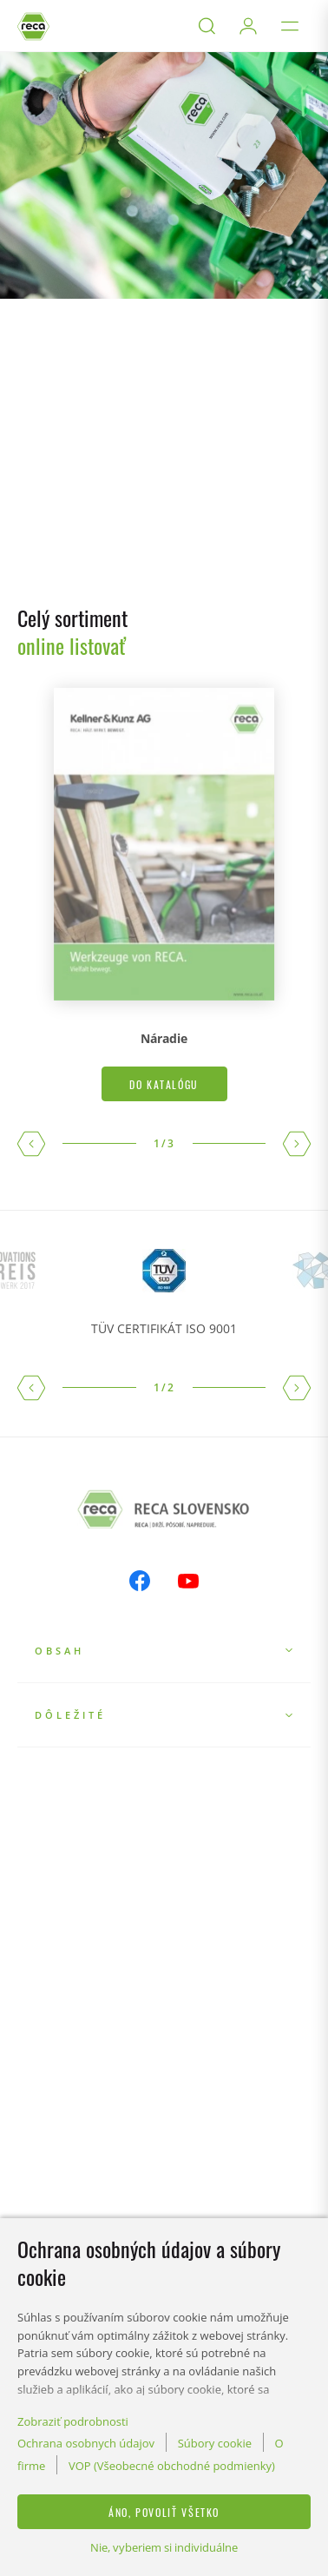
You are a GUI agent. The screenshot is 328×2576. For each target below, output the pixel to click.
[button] (31, 1144)
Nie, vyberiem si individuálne (164, 2547)
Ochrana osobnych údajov (85, 2443)
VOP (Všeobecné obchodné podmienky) (172, 2466)
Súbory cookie (215, 2443)
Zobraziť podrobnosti (72, 2421)
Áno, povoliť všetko (164, 2512)
